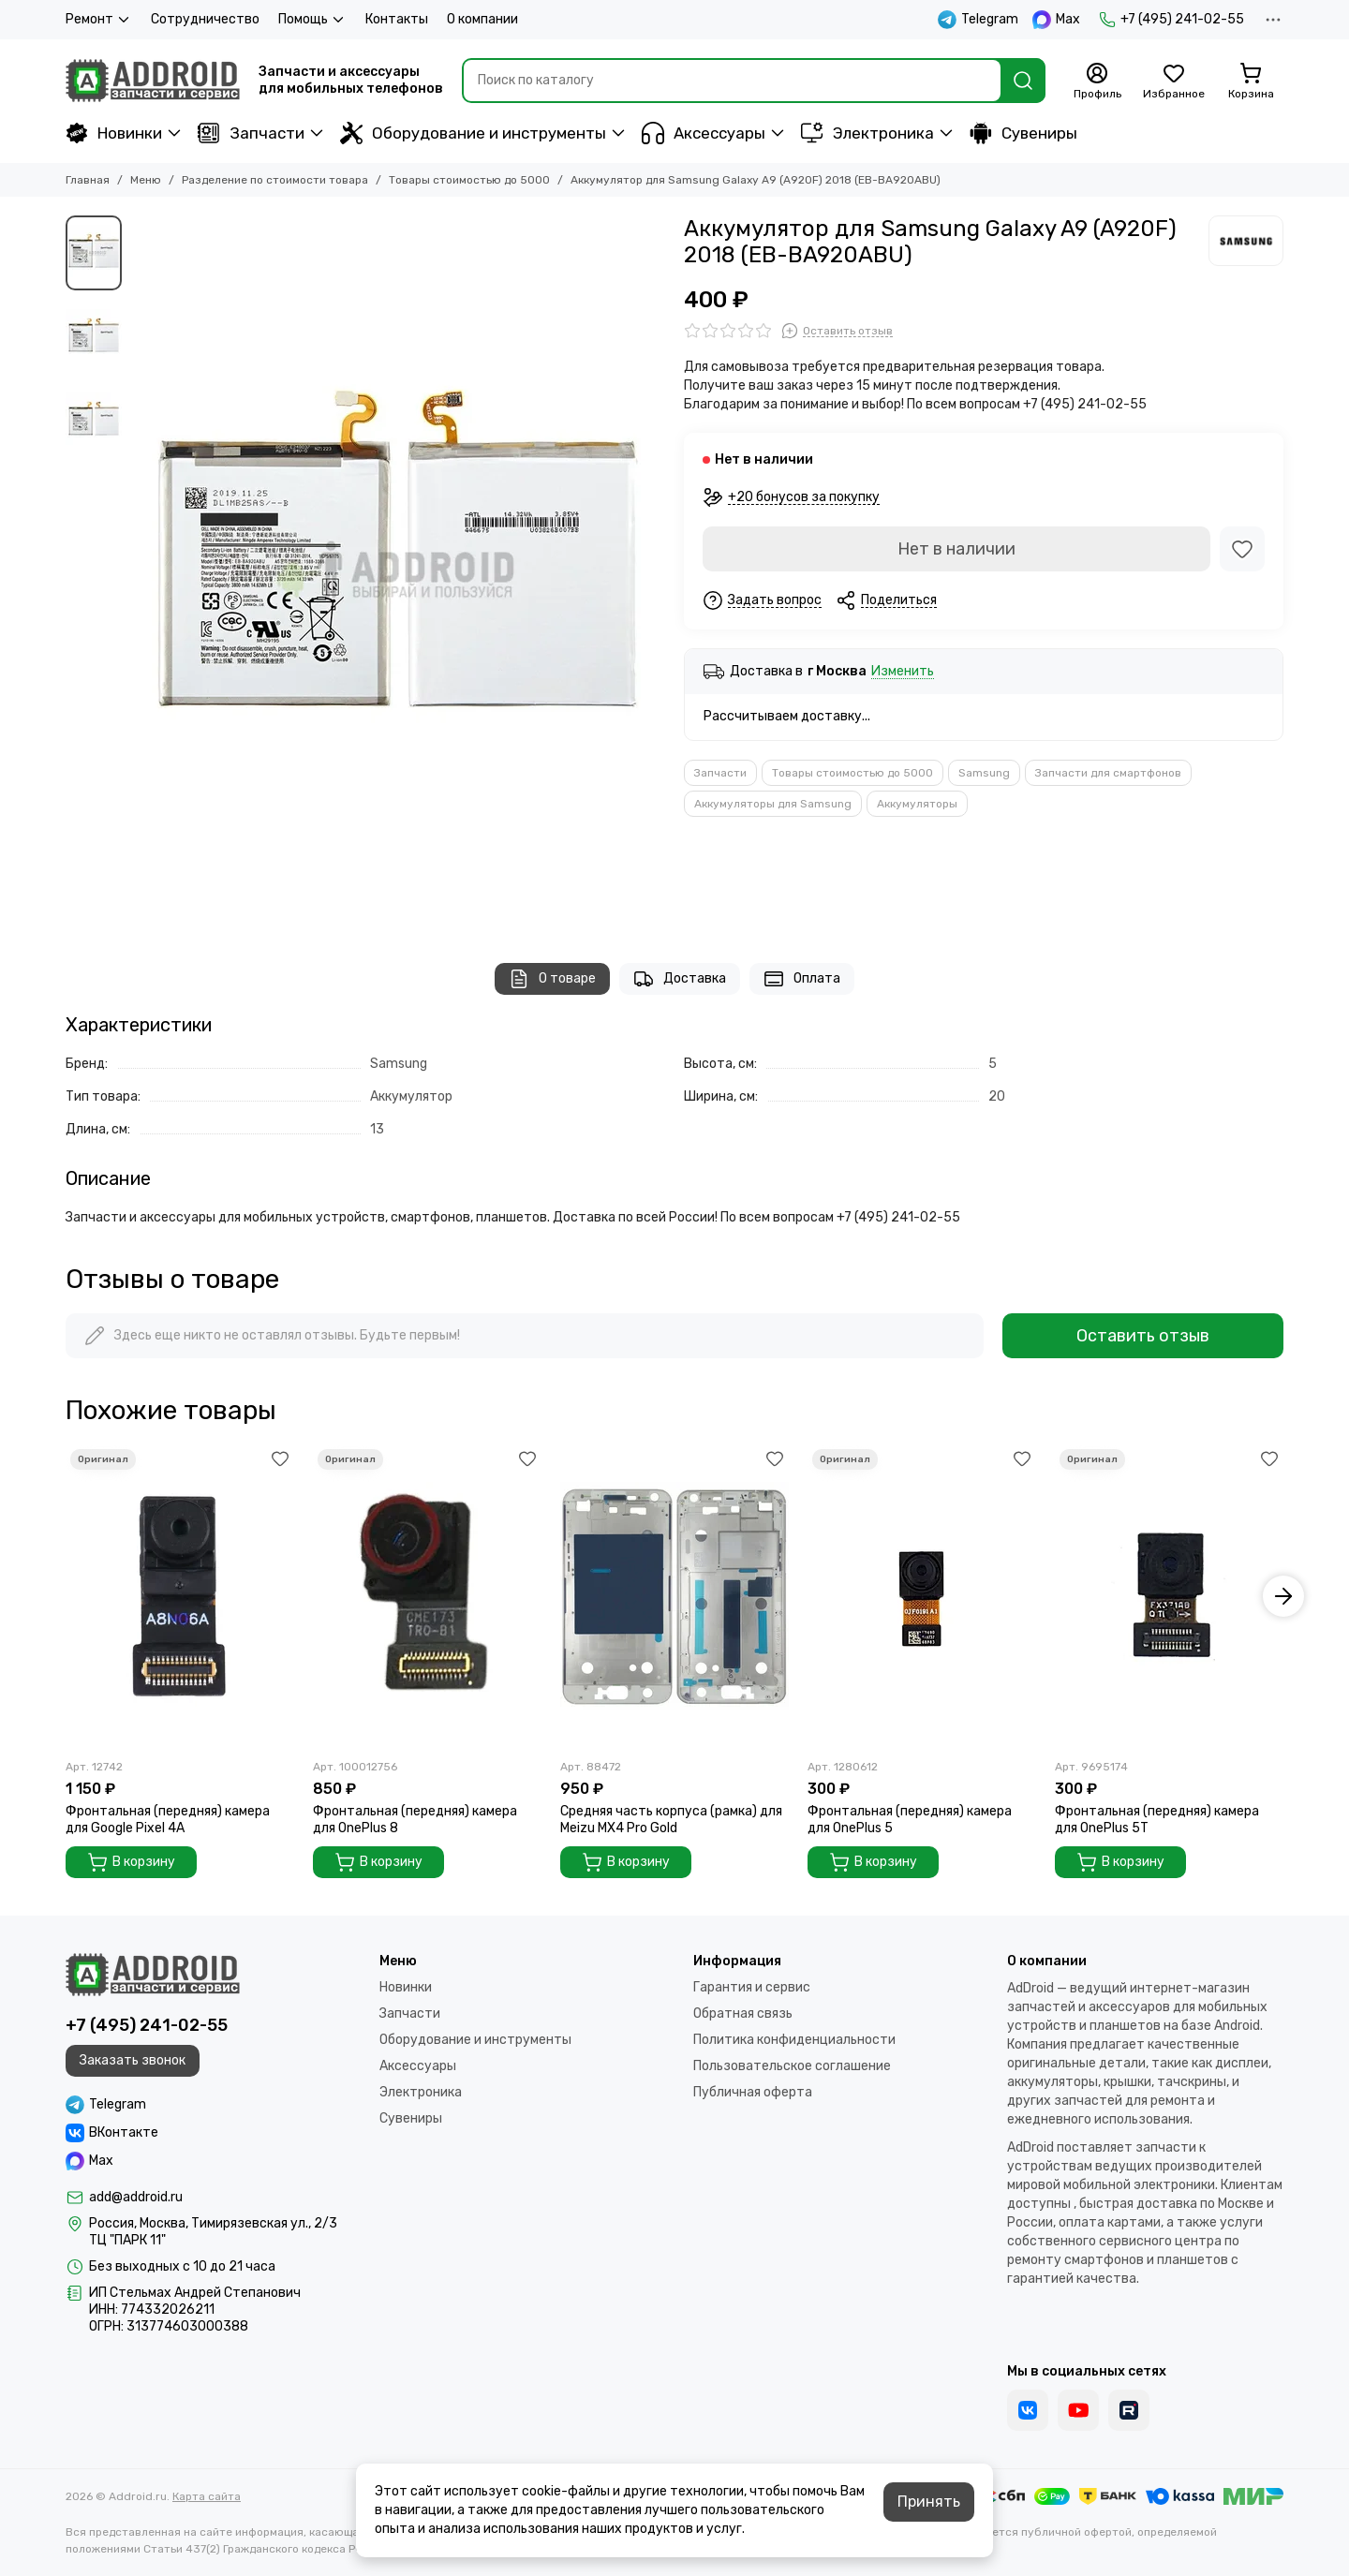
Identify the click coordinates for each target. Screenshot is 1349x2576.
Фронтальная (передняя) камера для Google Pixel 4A (168, 1819)
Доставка (679, 979)
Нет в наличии (956, 549)
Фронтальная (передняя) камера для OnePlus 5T (1157, 1819)
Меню (145, 179)
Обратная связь (743, 2013)
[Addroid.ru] (153, 80)
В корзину (131, 1862)
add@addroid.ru (136, 2197)
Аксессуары (703, 133)
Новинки (114, 133)
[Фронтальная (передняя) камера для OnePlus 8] (427, 1596)
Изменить (902, 672)
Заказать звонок (132, 2060)
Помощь (312, 19)
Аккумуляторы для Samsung (773, 803)
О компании (482, 19)
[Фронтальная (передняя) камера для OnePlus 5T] (1169, 1596)
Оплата (801, 979)
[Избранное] (1174, 81)
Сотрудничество (205, 19)
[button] (1283, 1596)
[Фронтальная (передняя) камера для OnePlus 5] (922, 1596)
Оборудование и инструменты (473, 133)
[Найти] (1023, 80)
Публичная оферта (752, 2092)
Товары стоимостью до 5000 (469, 179)
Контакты (396, 19)
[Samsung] (1245, 240)
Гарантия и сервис (751, 1987)
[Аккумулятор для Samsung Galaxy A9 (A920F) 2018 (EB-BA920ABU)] (398, 570)
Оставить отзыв (1142, 1335)
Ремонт (99, 19)
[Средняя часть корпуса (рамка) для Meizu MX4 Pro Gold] (674, 1596)
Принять (928, 2501)
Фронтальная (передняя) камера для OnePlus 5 (910, 1819)
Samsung (984, 772)
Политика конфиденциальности (794, 2040)
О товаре (552, 979)
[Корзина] (1250, 81)
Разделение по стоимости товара (275, 179)
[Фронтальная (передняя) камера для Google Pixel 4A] (180, 1596)
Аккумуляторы (917, 803)
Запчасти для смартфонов (1108, 772)
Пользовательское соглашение (792, 2066)
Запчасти (251, 133)
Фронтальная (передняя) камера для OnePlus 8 (415, 1819)
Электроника (867, 133)
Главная (88, 179)
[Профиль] (1097, 81)
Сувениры (1023, 133)
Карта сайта (206, 2496)
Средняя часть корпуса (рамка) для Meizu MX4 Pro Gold (671, 1819)
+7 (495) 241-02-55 (1171, 19)
